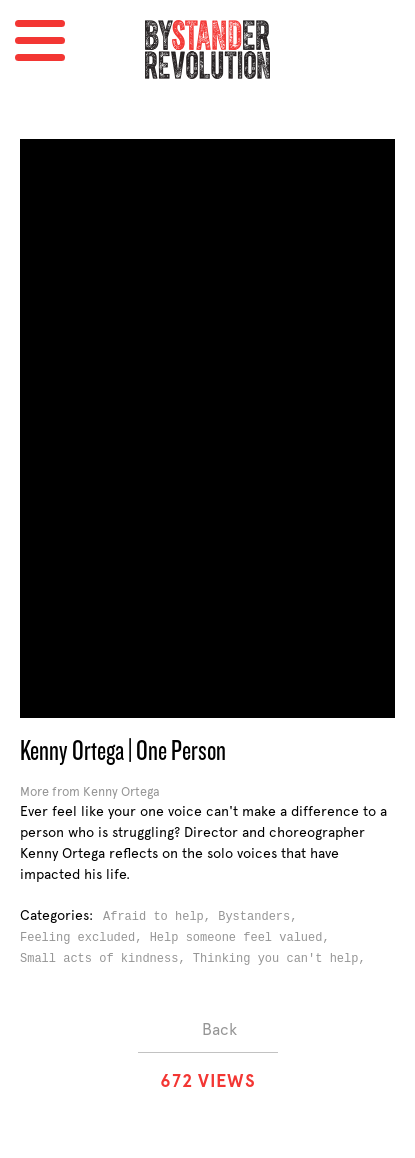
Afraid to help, (160, 917)
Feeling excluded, (85, 938)
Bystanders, (261, 917)
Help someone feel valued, (243, 938)
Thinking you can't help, (283, 959)
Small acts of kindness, (106, 959)
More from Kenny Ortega (90, 791)
